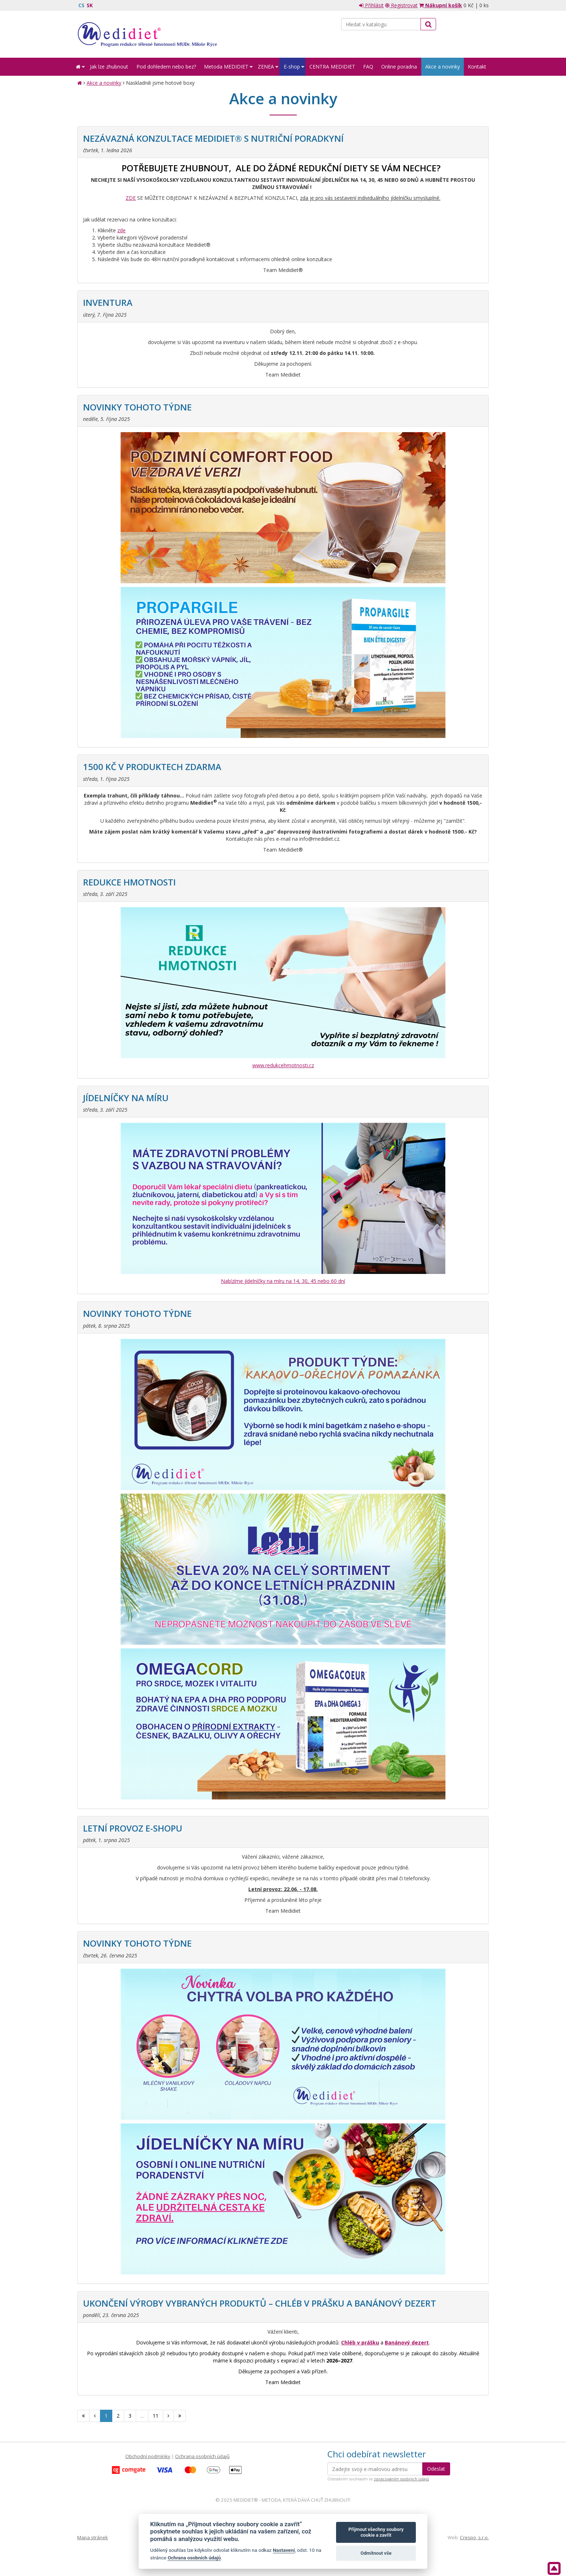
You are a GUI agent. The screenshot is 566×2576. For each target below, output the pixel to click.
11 (155, 2415)
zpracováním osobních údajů (401, 2479)
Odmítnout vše (376, 2553)
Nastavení (284, 2550)
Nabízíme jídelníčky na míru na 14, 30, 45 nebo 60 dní (283, 1281)
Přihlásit (371, 5)
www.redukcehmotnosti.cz (283, 1065)
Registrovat (401, 5)
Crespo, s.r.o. (474, 2537)
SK (90, 5)
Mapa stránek (92, 2537)
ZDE (131, 197)
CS (81, 5)
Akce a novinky (104, 82)
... (142, 2415)
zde (121, 230)
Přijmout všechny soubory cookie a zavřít (376, 2532)
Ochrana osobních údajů (202, 2456)
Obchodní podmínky (147, 2456)
